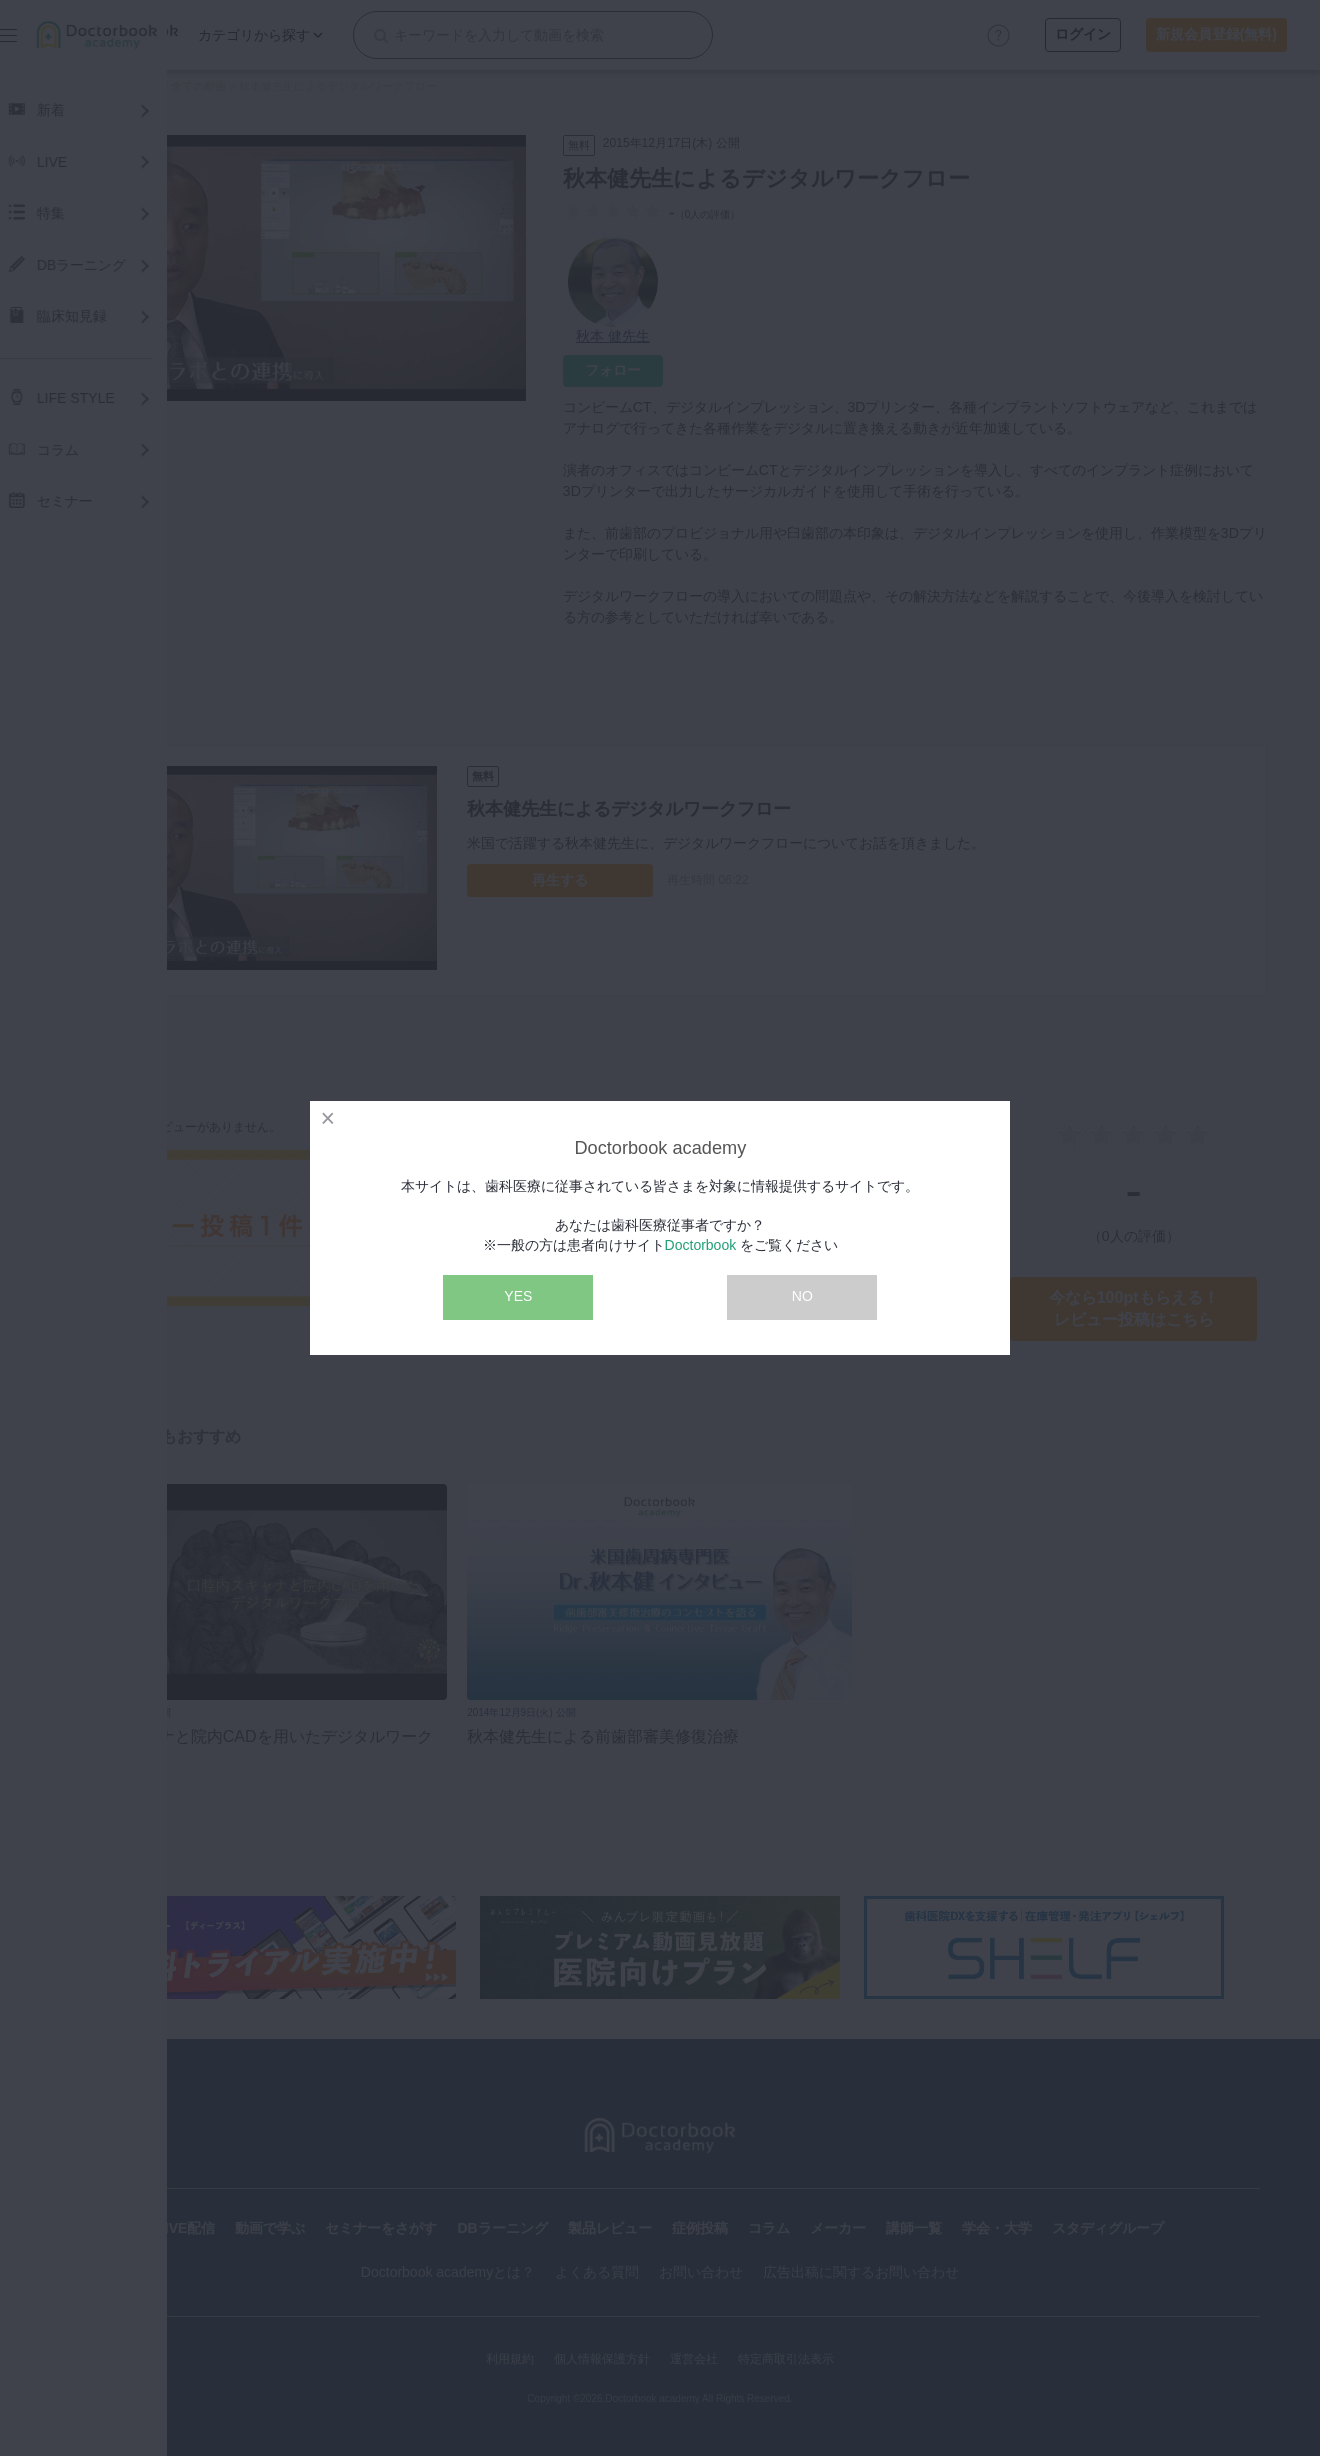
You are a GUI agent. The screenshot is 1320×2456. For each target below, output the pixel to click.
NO (802, 1296)
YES (518, 1296)
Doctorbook (701, 1245)
